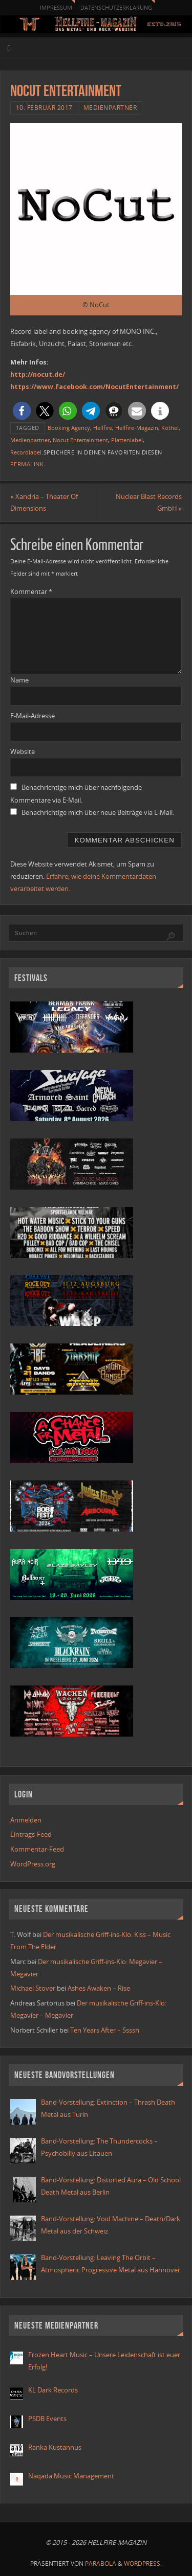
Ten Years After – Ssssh (104, 2030)
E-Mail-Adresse (32, 716)
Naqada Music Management (71, 2476)
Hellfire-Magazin (136, 427)
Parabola (100, 2563)
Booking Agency (69, 427)
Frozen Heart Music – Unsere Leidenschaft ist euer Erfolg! (104, 2361)
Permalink (27, 464)
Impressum (56, 7)
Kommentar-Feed (37, 1849)
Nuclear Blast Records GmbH (149, 502)
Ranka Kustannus (54, 2447)
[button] (22, 411)
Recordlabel (25, 452)
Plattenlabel (127, 440)
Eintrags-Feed (31, 1834)
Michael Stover (32, 1988)
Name (19, 680)
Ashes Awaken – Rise (99, 1988)
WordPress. (143, 2563)
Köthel (170, 427)
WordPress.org (32, 1864)
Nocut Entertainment (80, 440)
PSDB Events (47, 2418)
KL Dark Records (53, 2390)
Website (22, 751)
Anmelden (25, 1820)
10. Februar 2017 (44, 107)
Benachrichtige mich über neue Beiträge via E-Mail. (98, 812)
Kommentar (31, 591)
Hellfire (102, 427)
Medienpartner (110, 107)
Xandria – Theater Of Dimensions (44, 502)
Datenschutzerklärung (116, 7)
